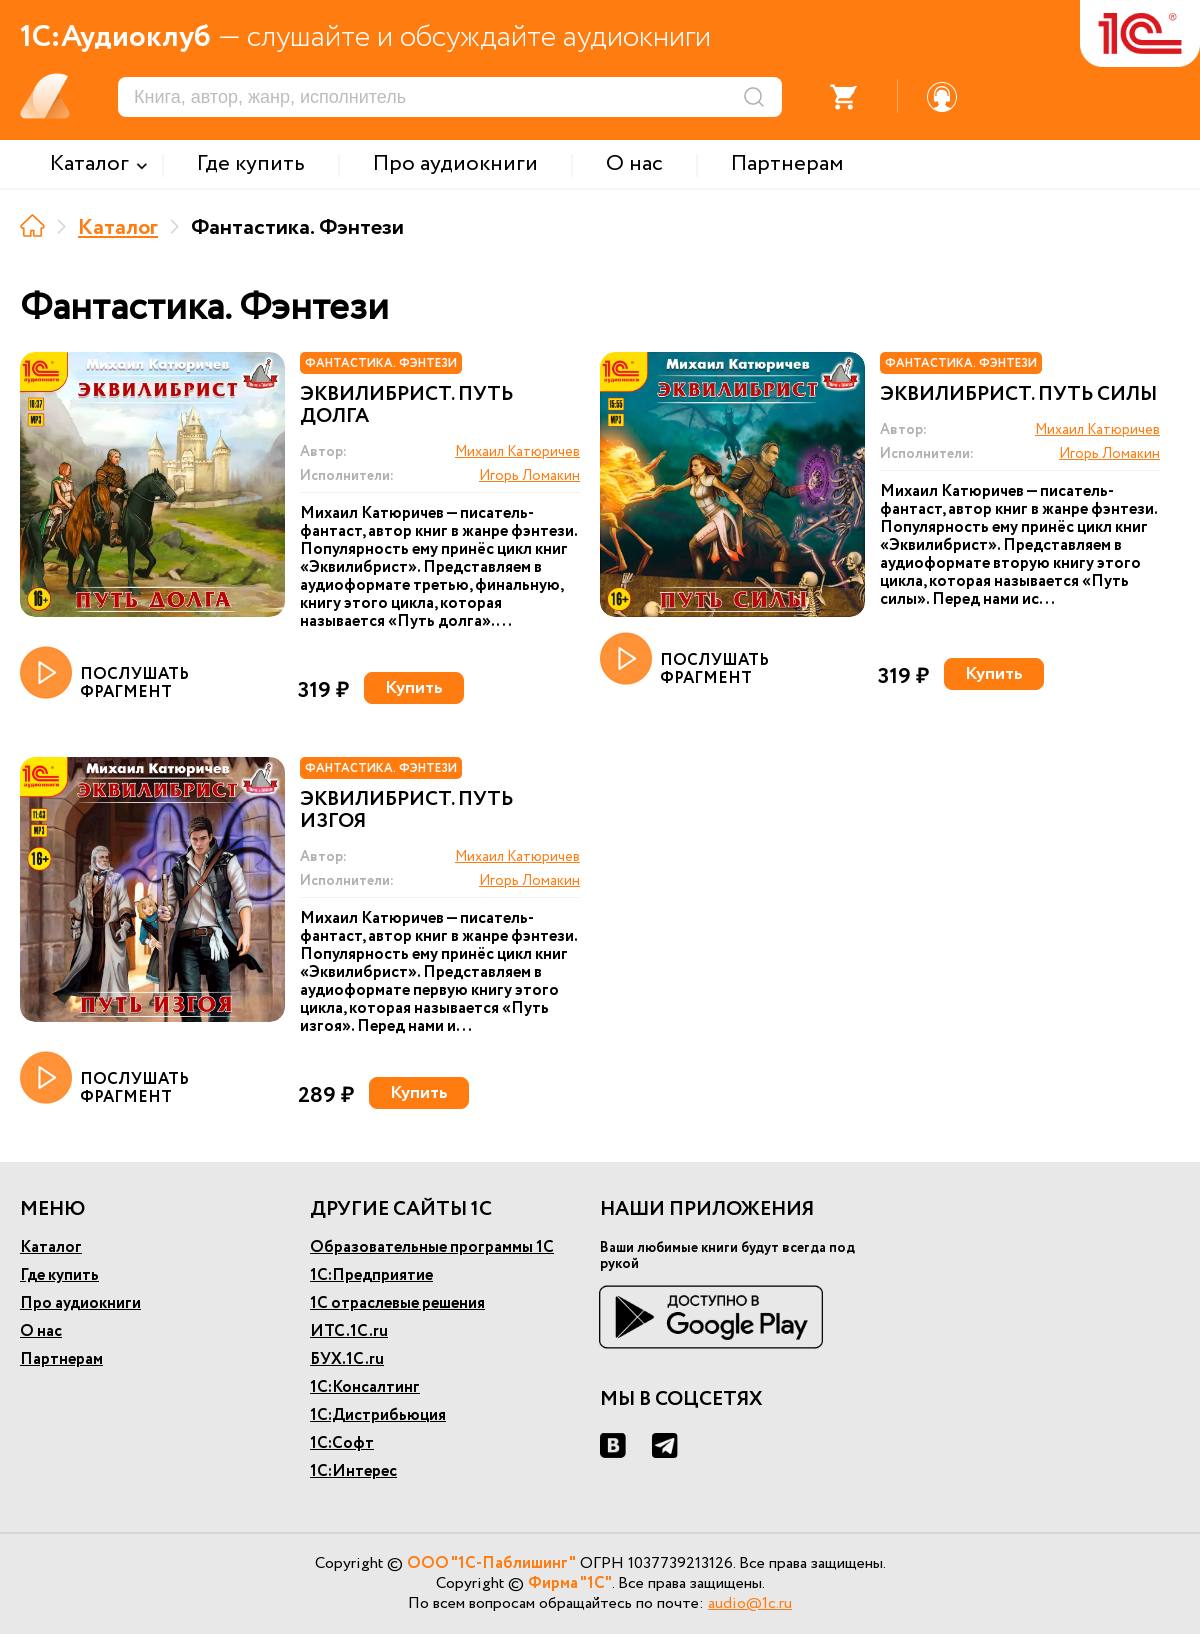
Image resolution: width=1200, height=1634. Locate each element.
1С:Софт (342, 1443)
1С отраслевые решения (397, 1303)
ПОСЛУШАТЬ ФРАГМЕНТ (104, 674)
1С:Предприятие (371, 1275)
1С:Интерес (353, 1471)
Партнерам (61, 1359)
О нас (41, 1331)
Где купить (59, 1275)
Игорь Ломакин (529, 476)
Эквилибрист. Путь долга (406, 406)
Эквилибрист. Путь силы (1018, 395)
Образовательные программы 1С (432, 1247)
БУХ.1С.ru (347, 1359)
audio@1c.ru (750, 1603)
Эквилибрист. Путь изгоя (406, 811)
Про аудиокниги (80, 1303)
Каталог (118, 228)
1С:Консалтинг (365, 1387)
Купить (414, 688)
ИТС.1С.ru (349, 1331)
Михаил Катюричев (517, 452)
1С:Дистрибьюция (378, 1415)
